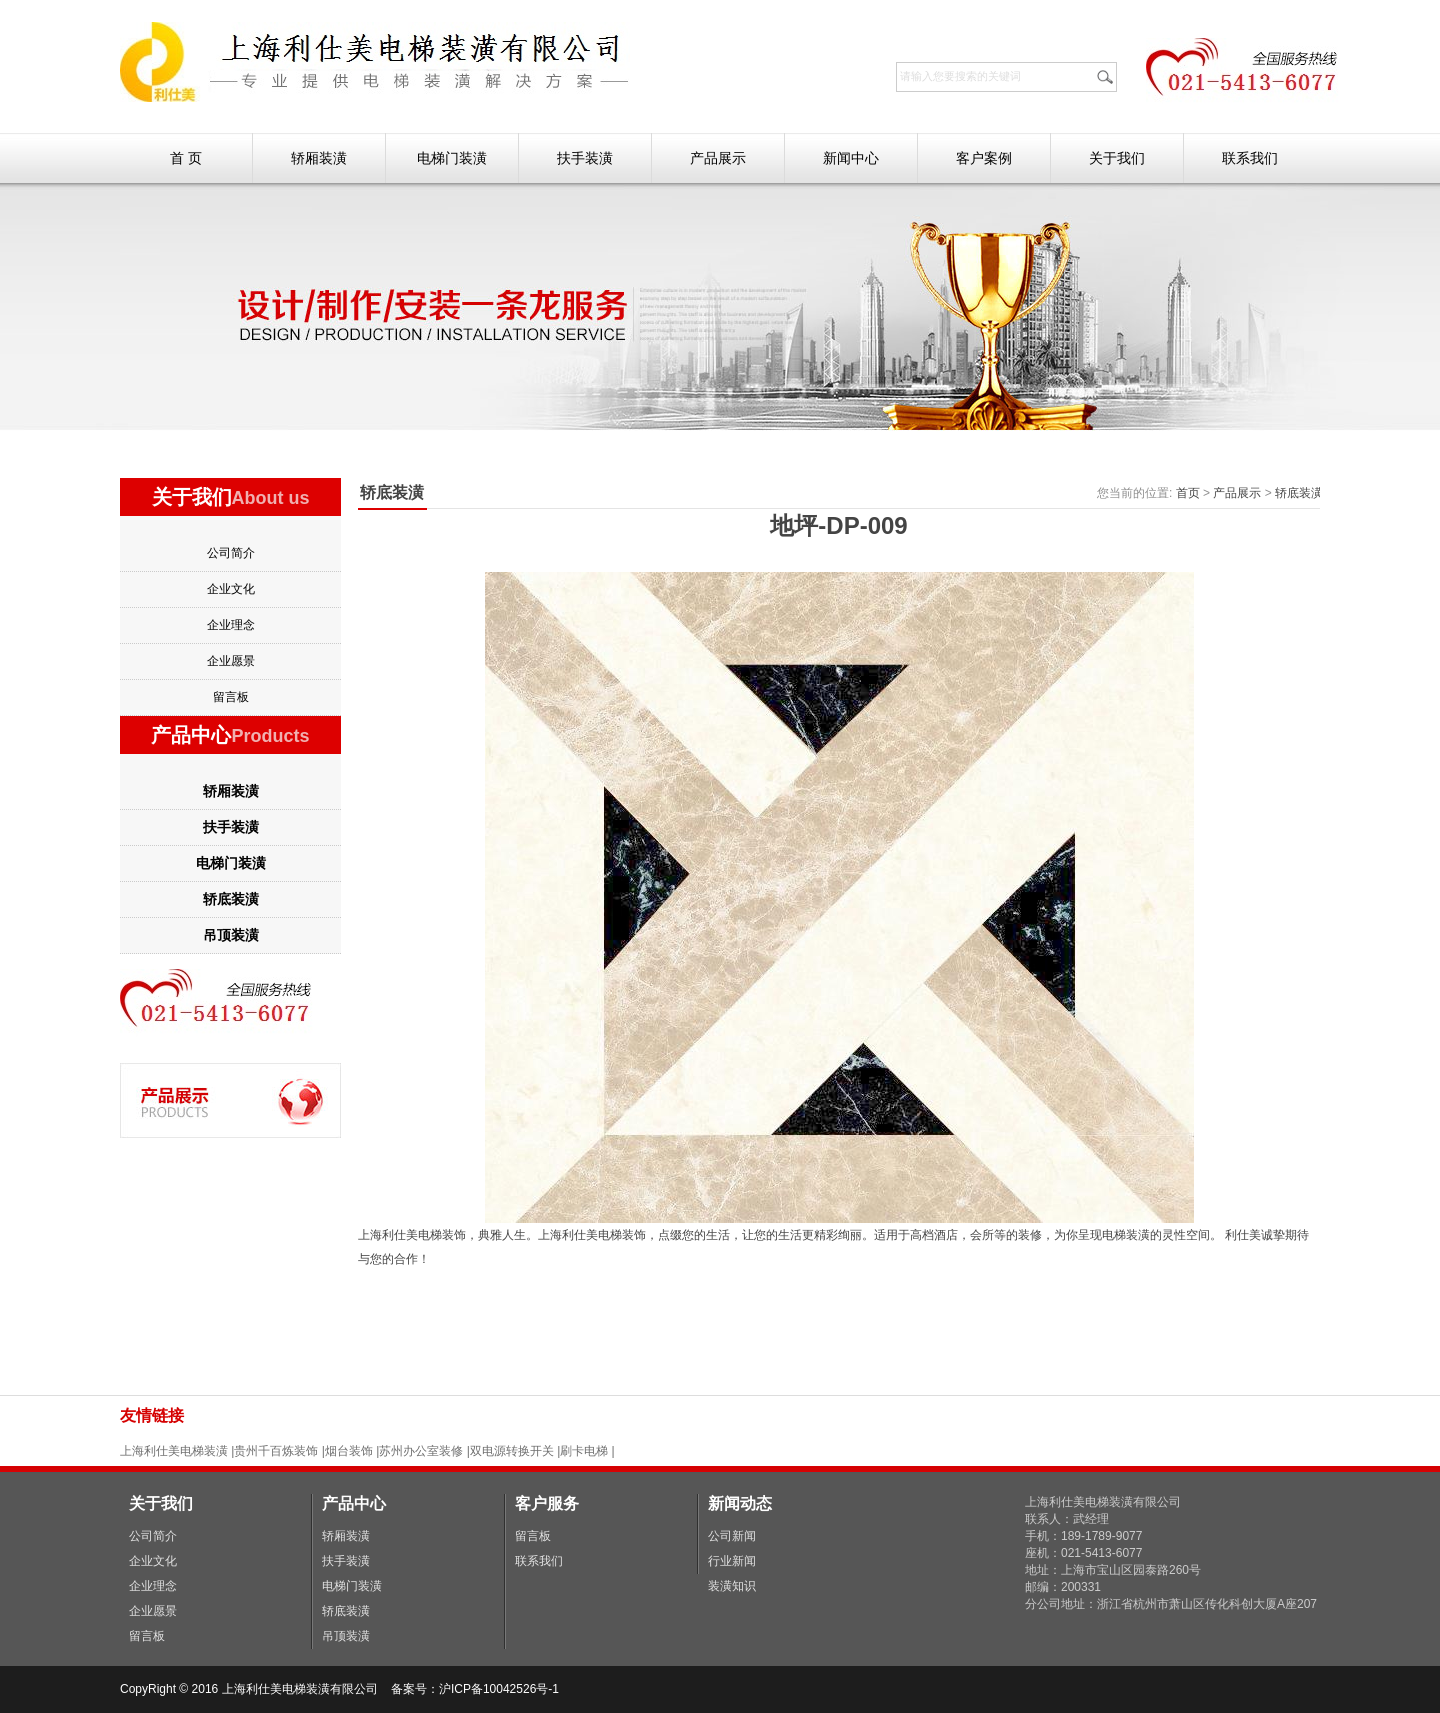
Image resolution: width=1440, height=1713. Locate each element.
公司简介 (231, 553)
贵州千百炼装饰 (276, 1451)
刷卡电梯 (585, 1451)
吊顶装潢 (231, 935)
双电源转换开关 (512, 1451)
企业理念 (231, 625)
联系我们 (1250, 158)
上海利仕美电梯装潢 (174, 1451)
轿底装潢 (231, 899)
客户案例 (984, 158)
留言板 (231, 697)
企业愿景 (231, 661)
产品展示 (718, 158)
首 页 (186, 158)
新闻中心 (851, 158)
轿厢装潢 (319, 158)
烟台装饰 (349, 1451)
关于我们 (1117, 158)
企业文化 (231, 589)
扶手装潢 (585, 158)
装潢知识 (732, 1586)
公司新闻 (732, 1536)
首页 (1188, 493)
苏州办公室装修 (421, 1451)
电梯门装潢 (452, 158)
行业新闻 (732, 1561)
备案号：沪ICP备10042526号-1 (476, 1689)
